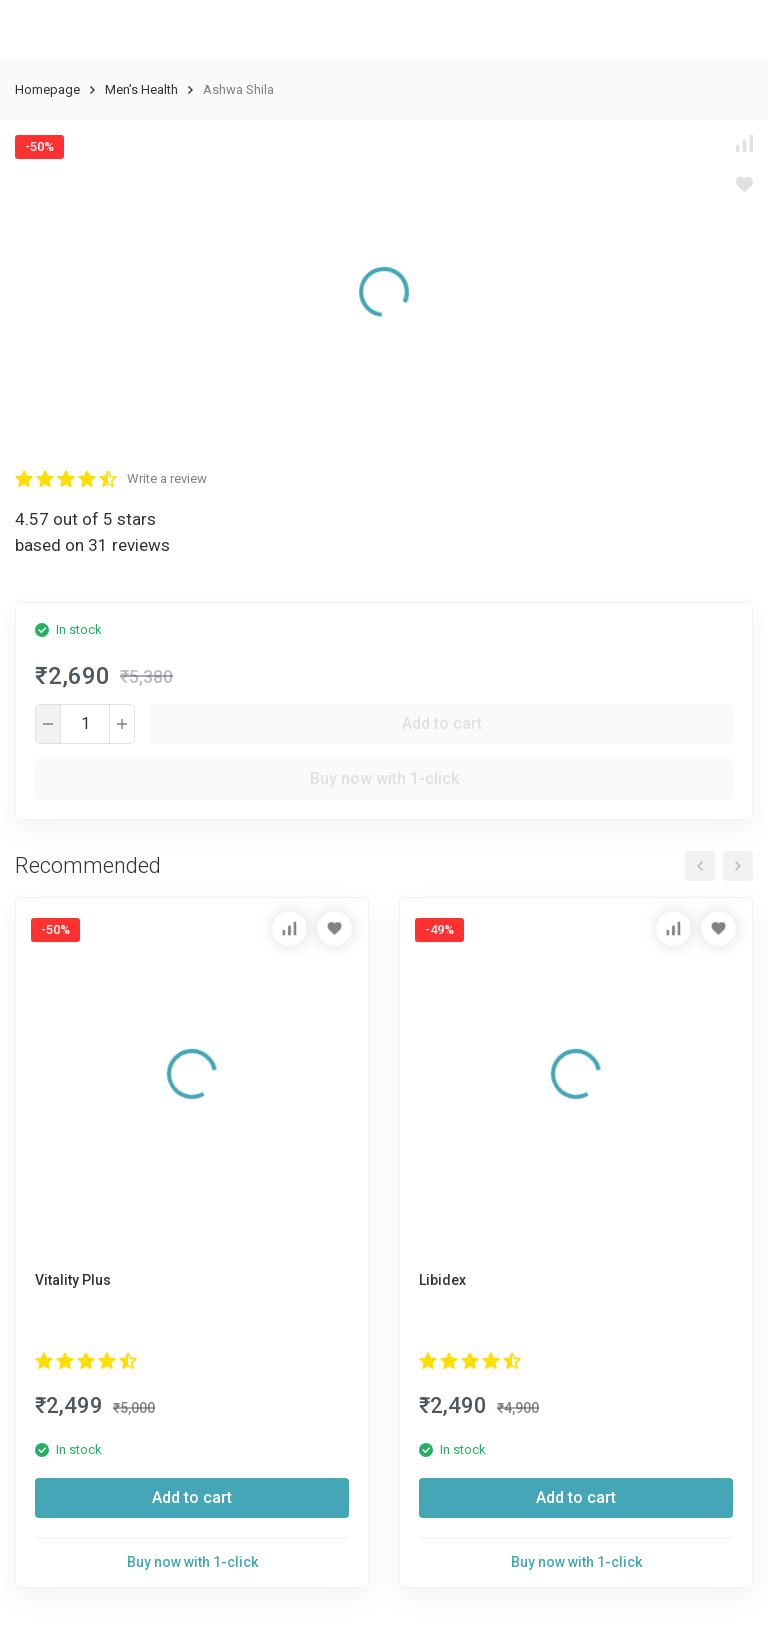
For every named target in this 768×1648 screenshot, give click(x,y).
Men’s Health (141, 89)
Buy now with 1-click (384, 778)
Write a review (167, 478)
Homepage (47, 89)
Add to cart (442, 723)
